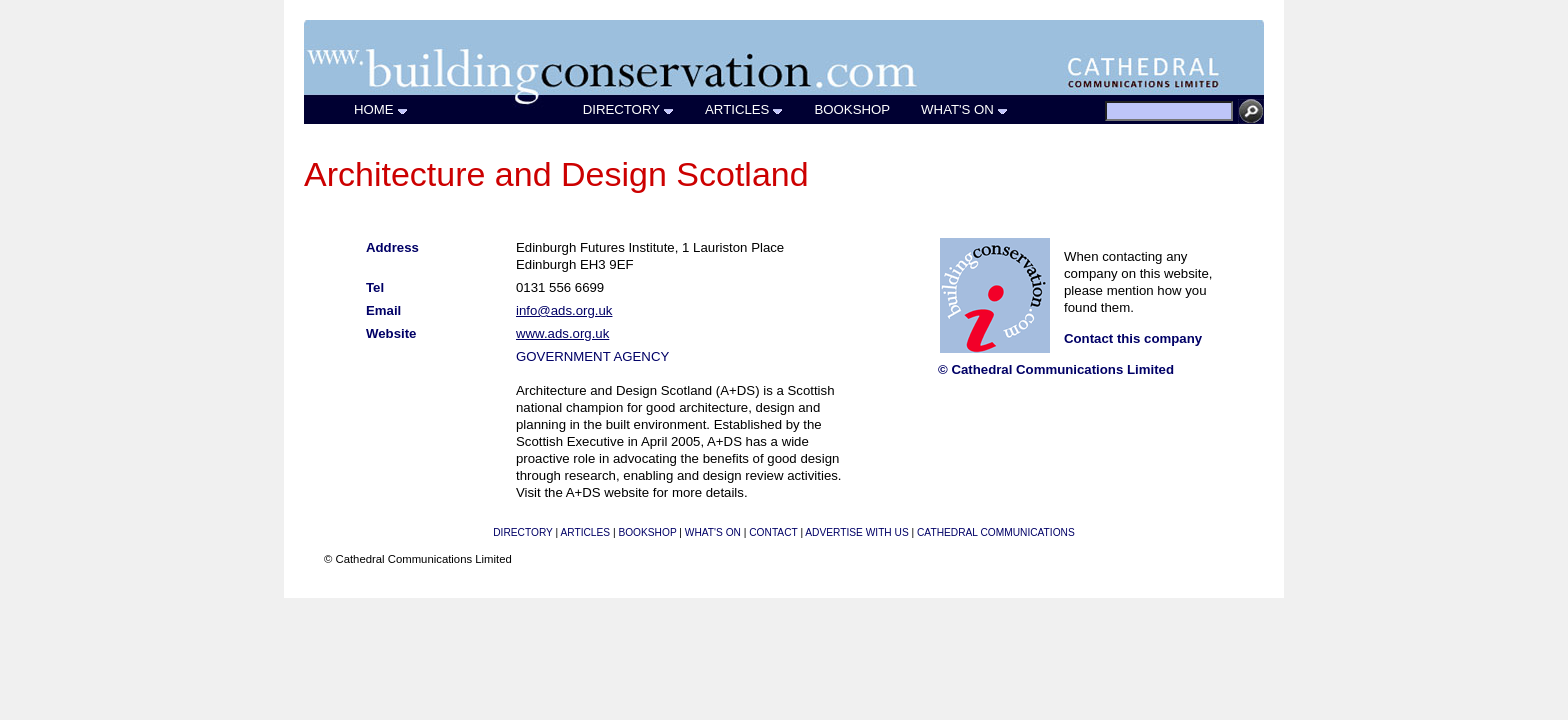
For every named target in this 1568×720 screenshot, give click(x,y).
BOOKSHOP (852, 109)
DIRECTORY (629, 109)
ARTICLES (744, 109)
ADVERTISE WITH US (856, 532)
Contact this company (1133, 338)
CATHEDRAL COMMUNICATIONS (996, 532)
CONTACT (773, 532)
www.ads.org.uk (562, 333)
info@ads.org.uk (564, 310)
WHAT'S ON (965, 109)
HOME (381, 109)
